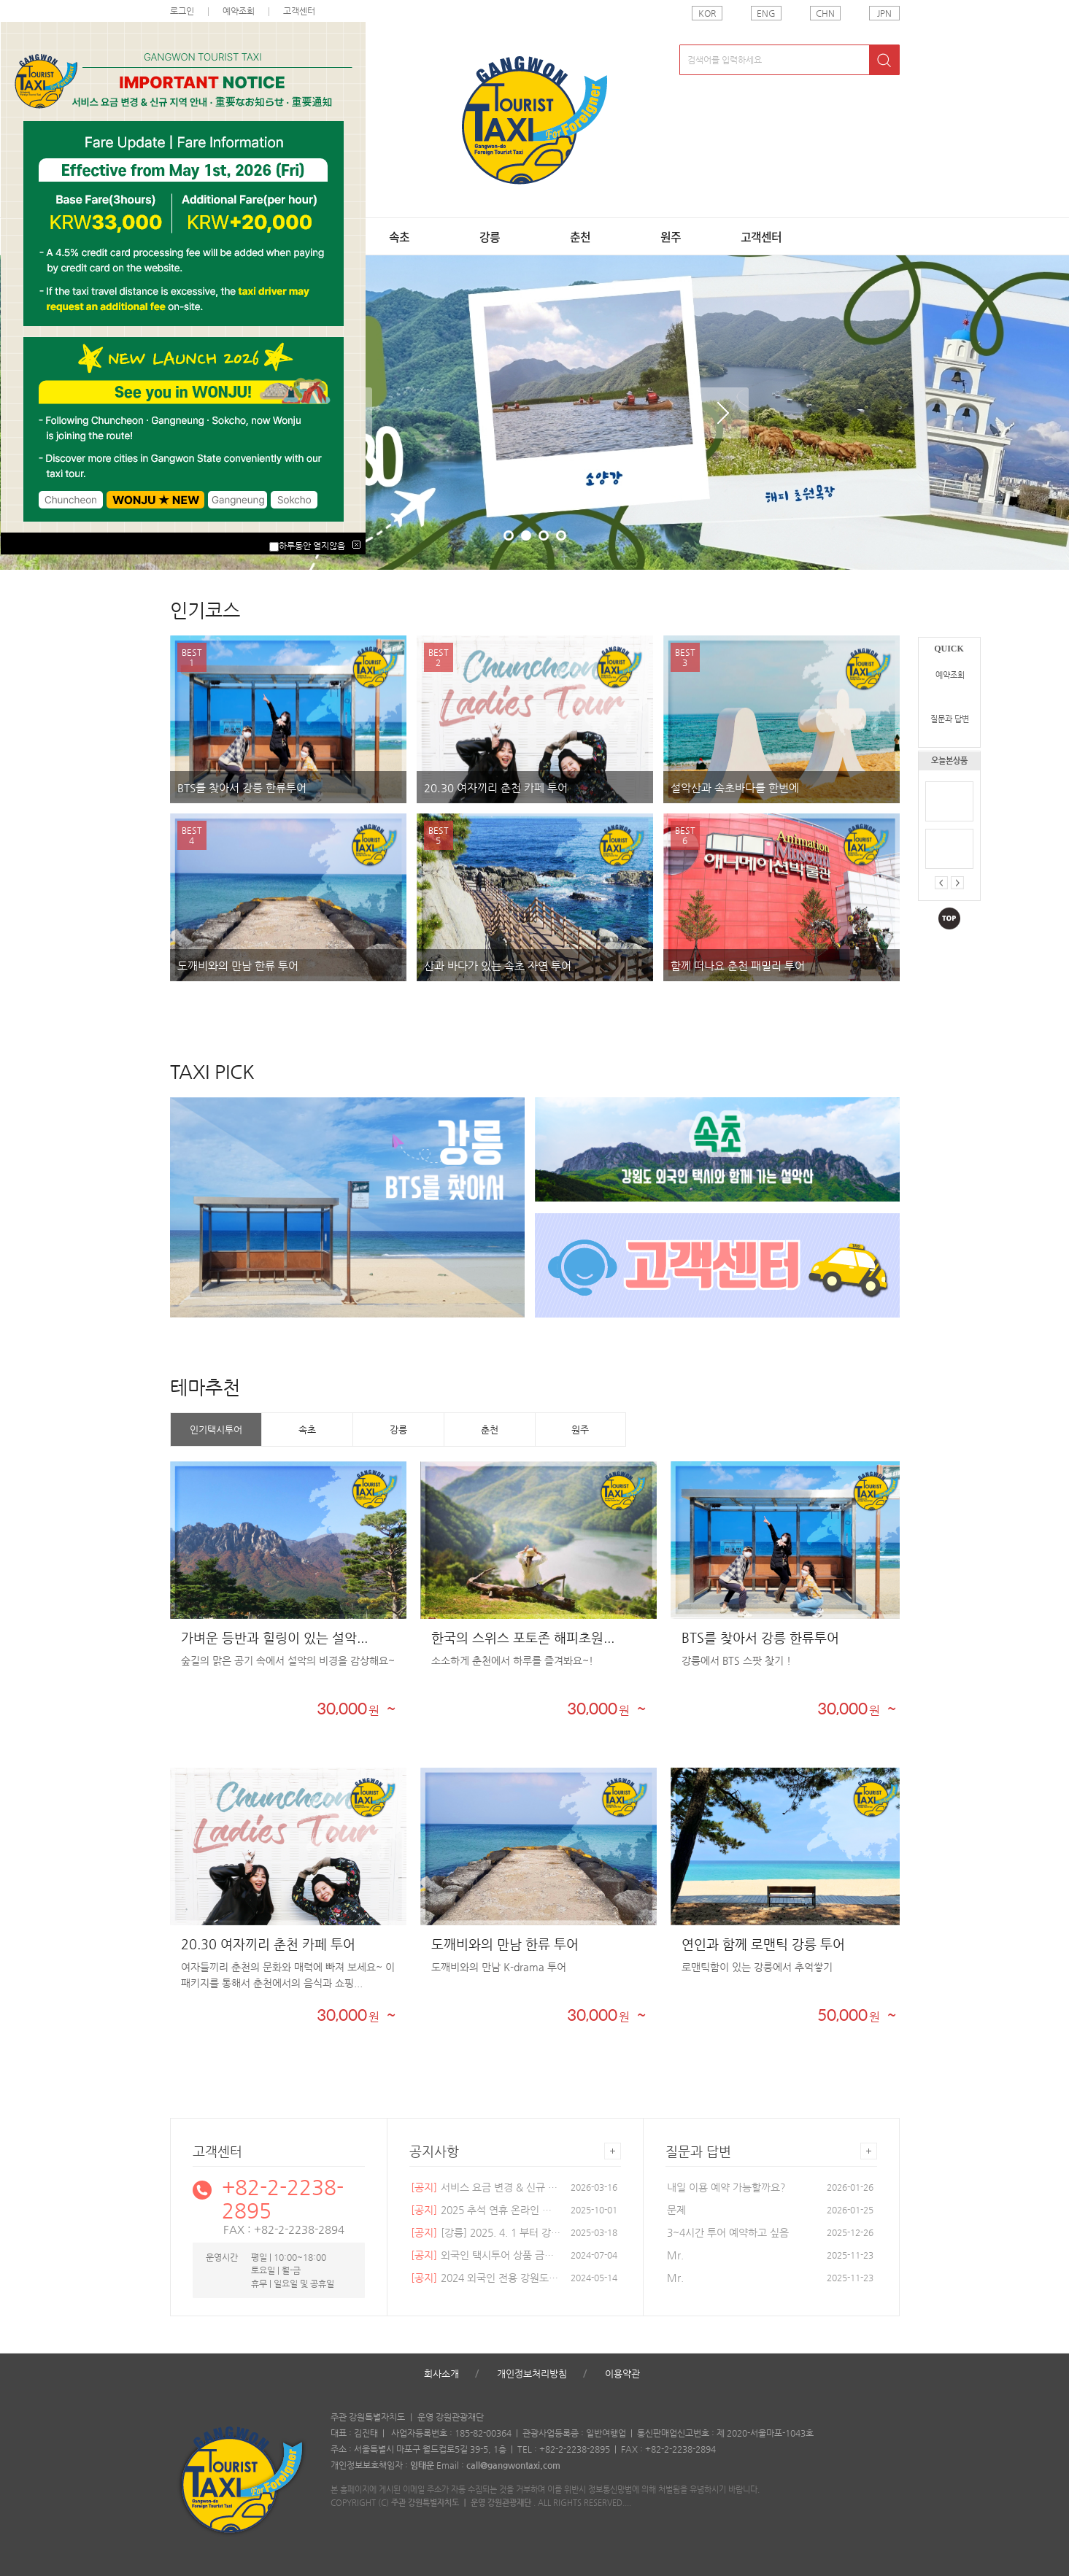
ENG (766, 13)
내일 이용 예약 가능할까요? (726, 2187)
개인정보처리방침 (532, 2373)
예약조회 (950, 675)
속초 (399, 236)
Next (723, 412)
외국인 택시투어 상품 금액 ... (485, 2255)
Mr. (675, 2255)
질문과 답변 (949, 719)
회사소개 (441, 2373)
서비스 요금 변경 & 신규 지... (485, 2187)
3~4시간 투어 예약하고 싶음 (728, 2232)
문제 (676, 2210)
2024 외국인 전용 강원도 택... (485, 2277)
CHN (825, 13)
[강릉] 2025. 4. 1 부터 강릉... (485, 2232)
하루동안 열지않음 (312, 546)
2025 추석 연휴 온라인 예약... (485, 2209)
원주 (670, 236)
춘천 (580, 236)
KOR (707, 13)
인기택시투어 (216, 1429)
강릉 (489, 236)
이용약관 (622, 2373)
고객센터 (761, 236)
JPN (884, 13)
